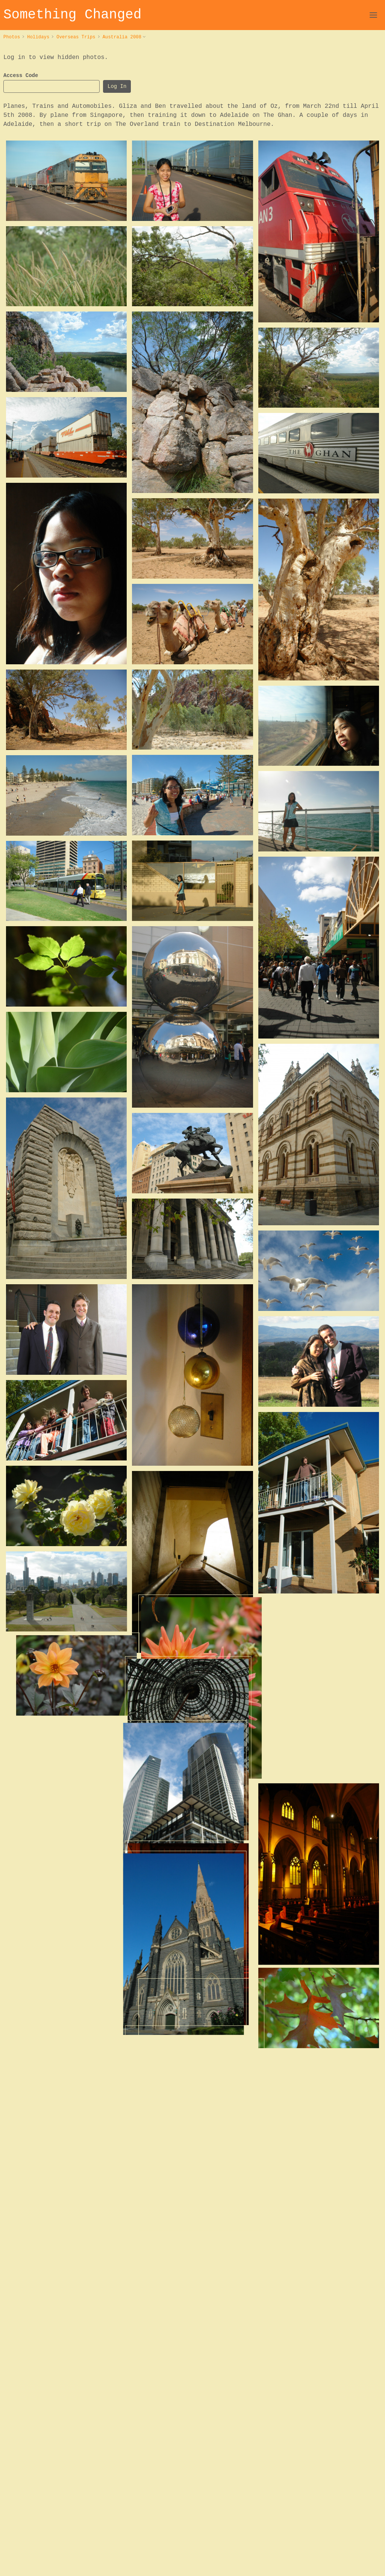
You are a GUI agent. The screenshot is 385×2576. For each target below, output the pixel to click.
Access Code (20, 75)
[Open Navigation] (373, 15)
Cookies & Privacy (359, 2563)
